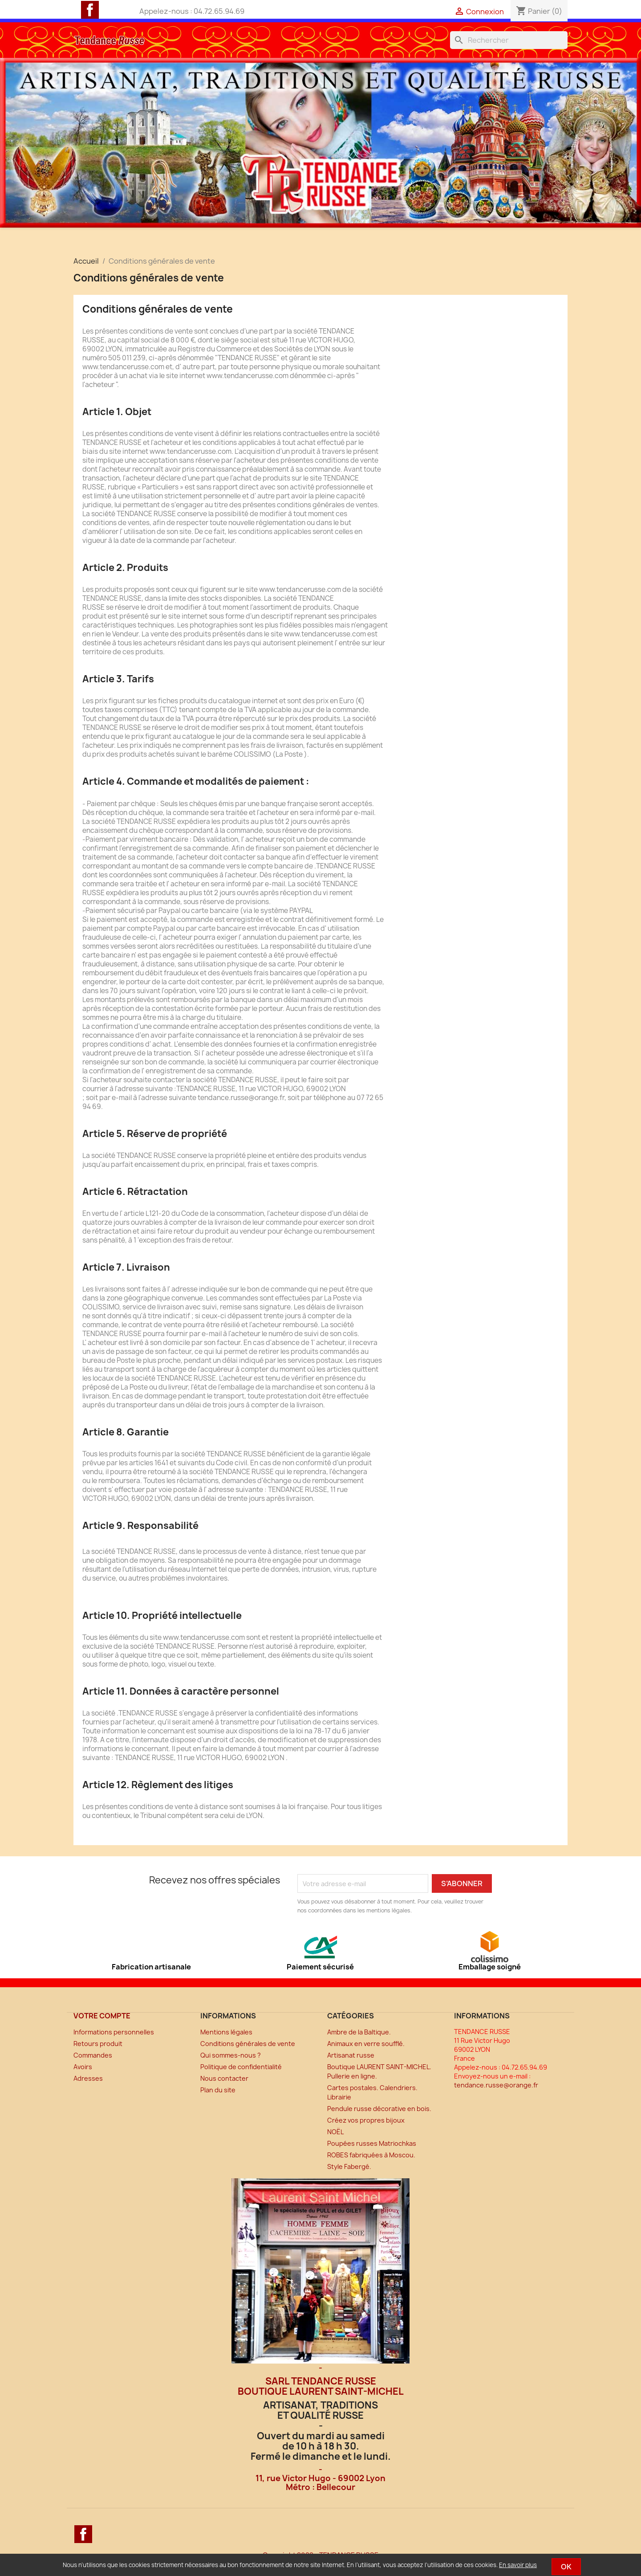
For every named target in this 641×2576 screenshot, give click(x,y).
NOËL (335, 2132)
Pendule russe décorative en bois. (379, 2108)
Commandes (92, 2055)
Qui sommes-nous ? (230, 2055)
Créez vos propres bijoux (366, 2120)
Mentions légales (226, 2032)
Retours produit (97, 2043)
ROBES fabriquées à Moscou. (371, 2155)
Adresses (88, 2078)
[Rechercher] (509, 40)
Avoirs (82, 2066)
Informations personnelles (113, 2032)
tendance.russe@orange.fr (496, 2085)
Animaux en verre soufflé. (366, 2043)
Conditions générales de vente (247, 2043)
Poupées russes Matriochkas (371, 2143)
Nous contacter (224, 2078)
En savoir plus (518, 2565)
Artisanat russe (350, 2055)
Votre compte (101, 2016)
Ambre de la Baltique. (359, 2032)
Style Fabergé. (349, 2166)
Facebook (90, 10)
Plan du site (217, 2090)
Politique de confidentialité (241, 2066)
